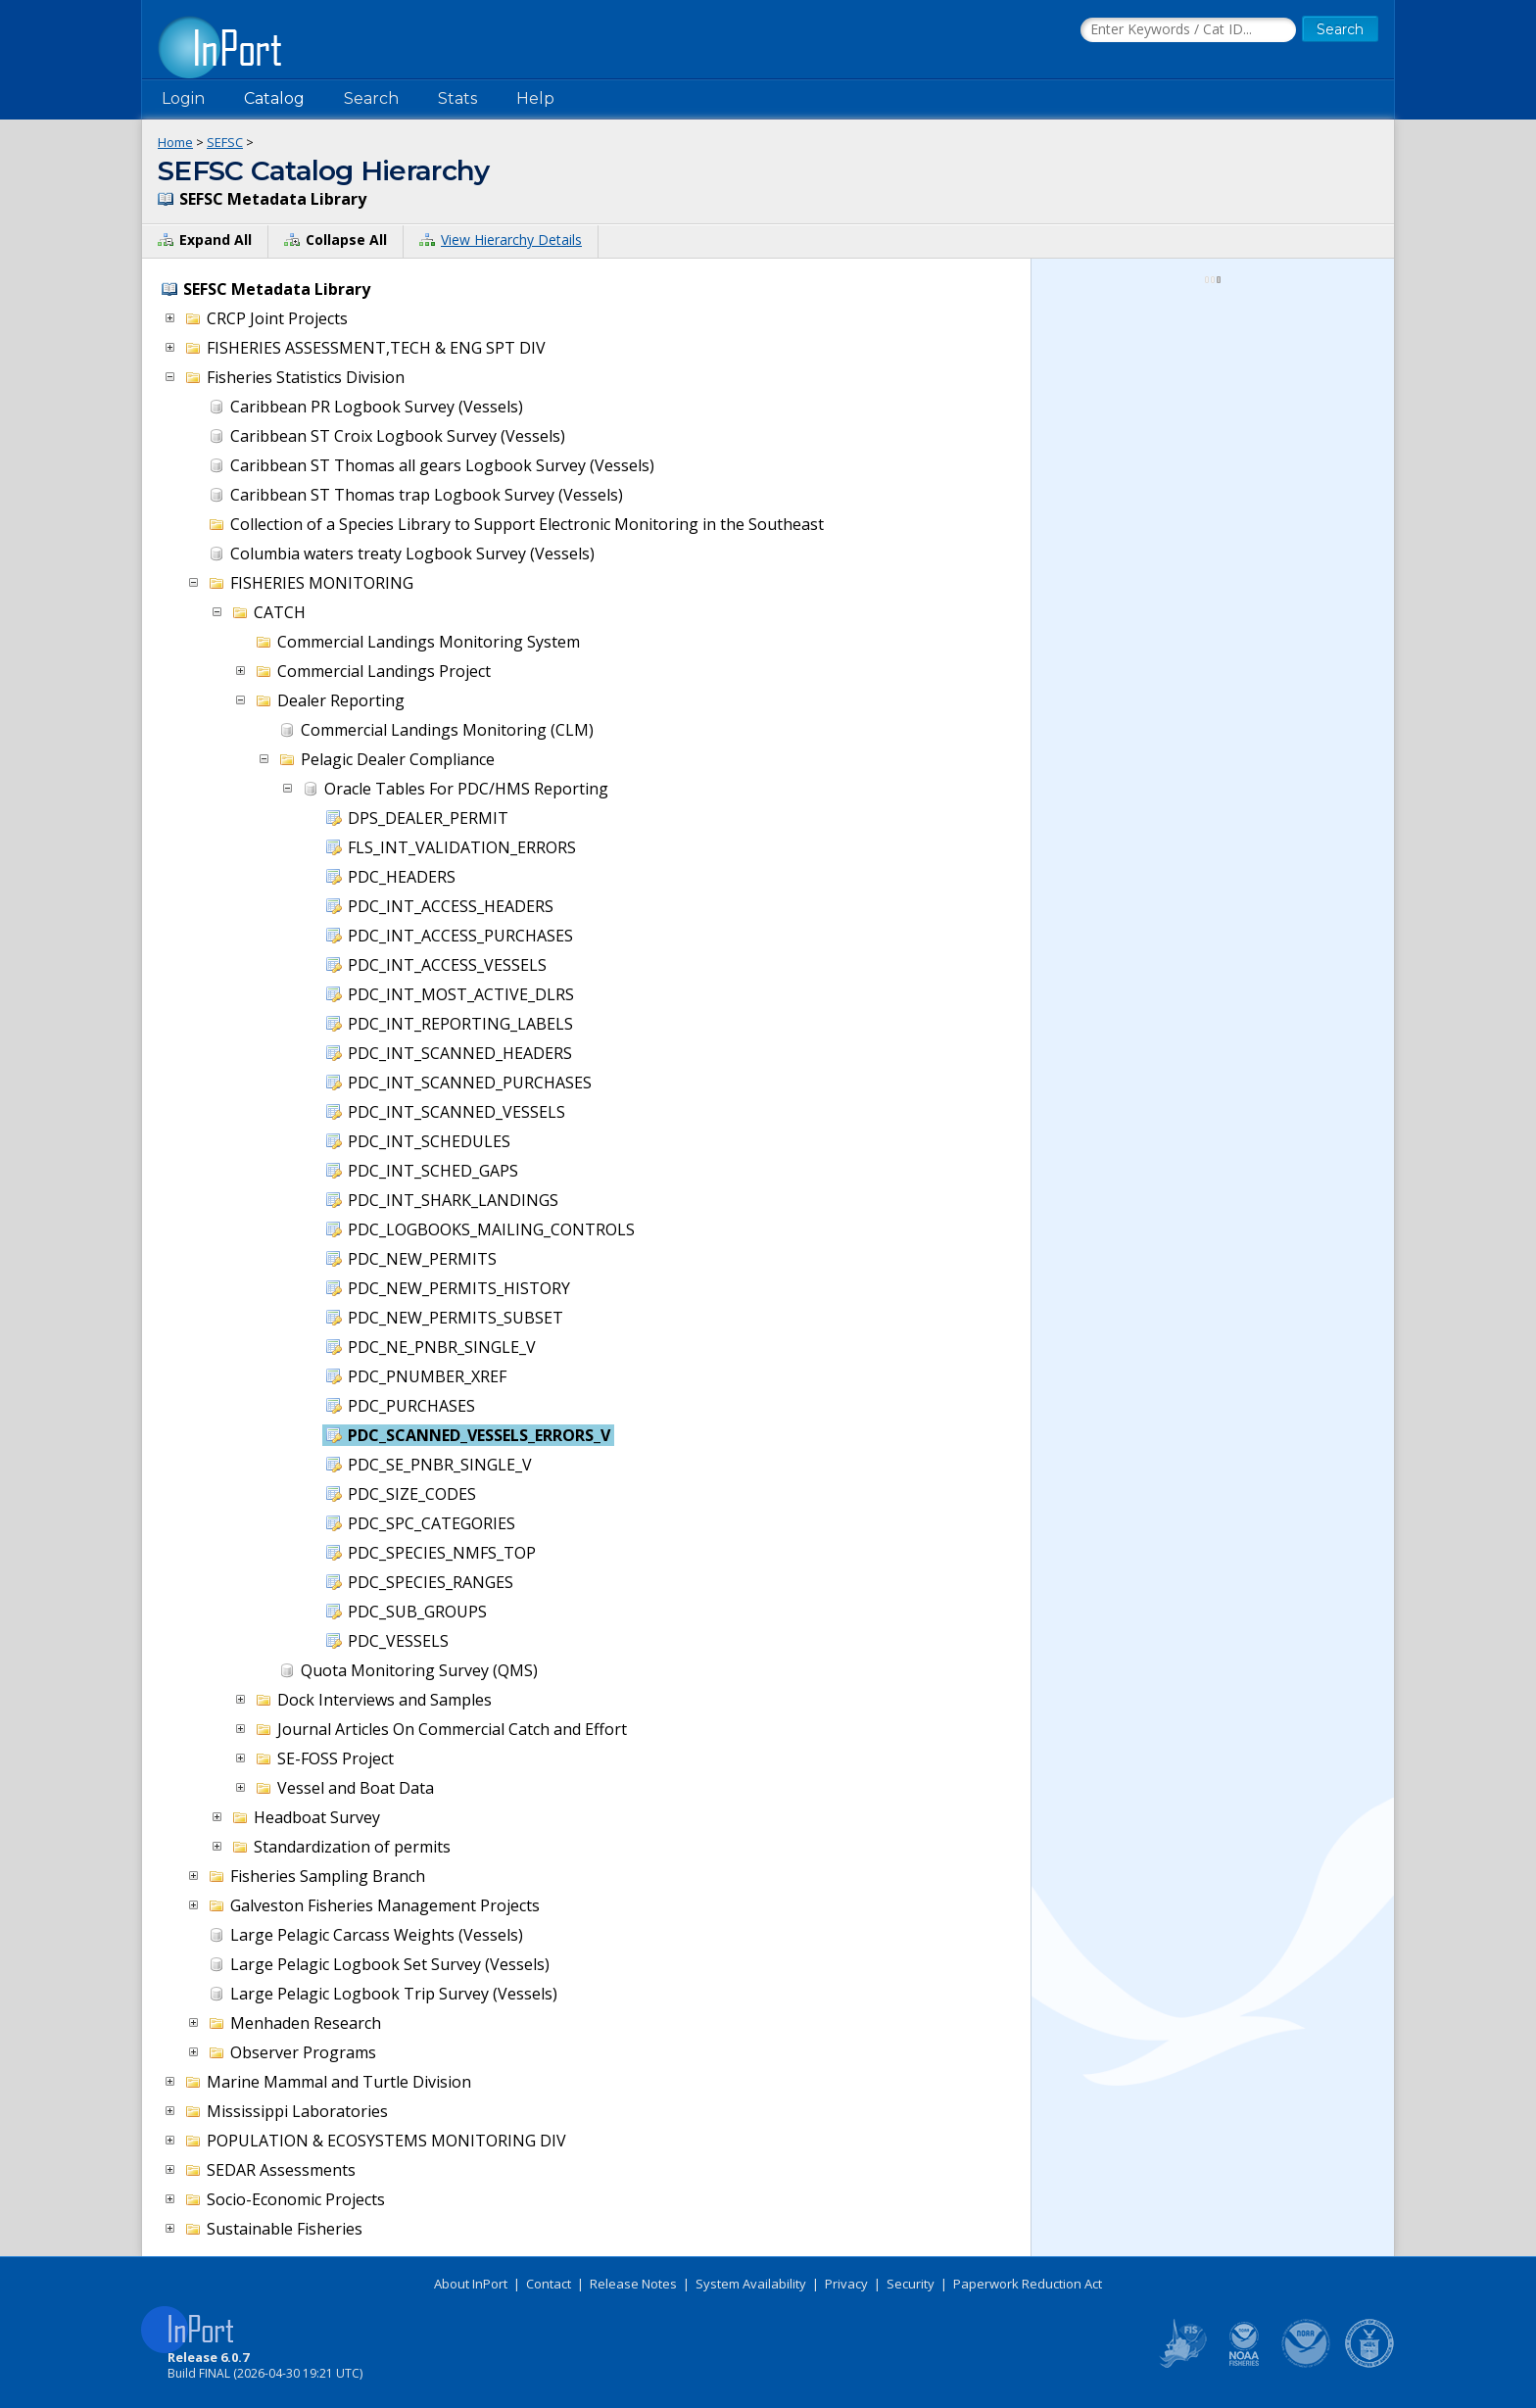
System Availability (751, 2283)
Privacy (846, 2283)
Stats (457, 98)
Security (911, 2283)
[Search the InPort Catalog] (1188, 30)
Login (183, 98)
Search (371, 98)
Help (535, 98)
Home (175, 142)
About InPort (470, 2283)
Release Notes (633, 2283)
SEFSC (225, 142)
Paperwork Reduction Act (1027, 2283)
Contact (548, 2283)
